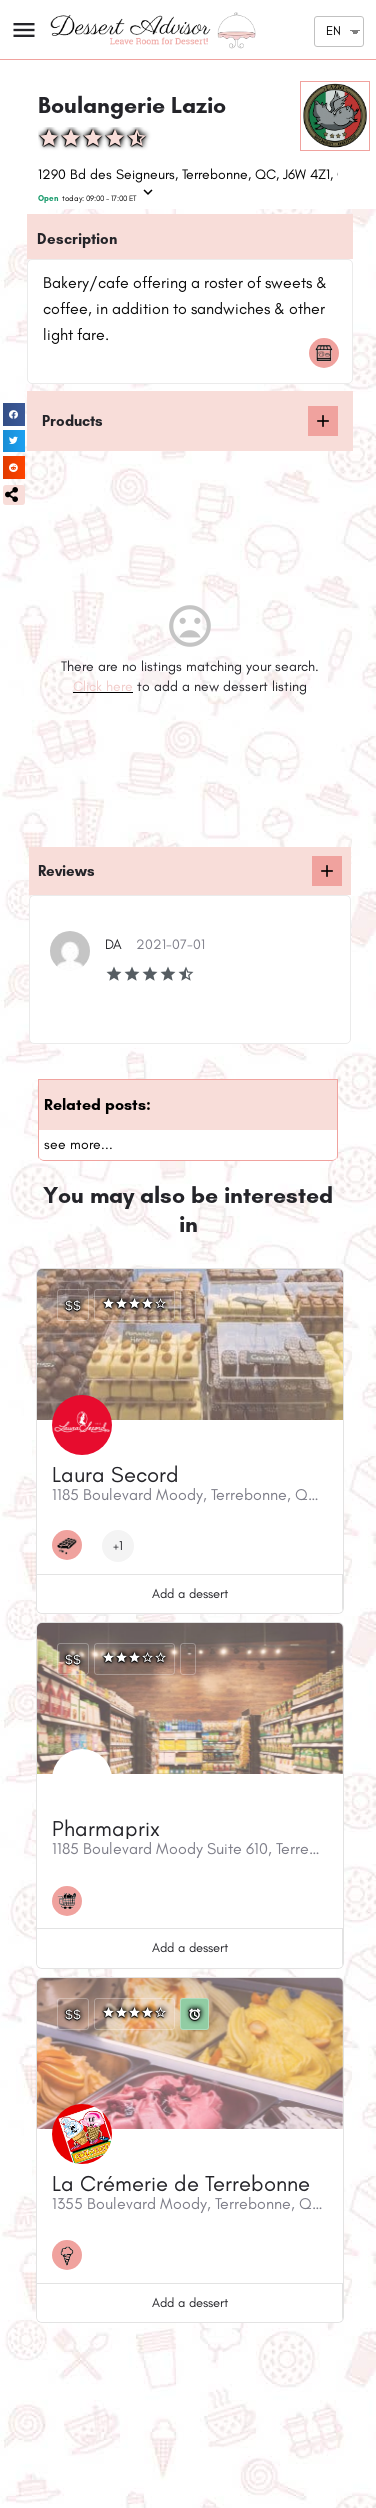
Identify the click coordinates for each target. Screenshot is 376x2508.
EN (333, 30)
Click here (103, 686)
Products (72, 421)
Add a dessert (190, 1593)
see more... (78, 1144)
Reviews (66, 871)
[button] (14, 495)
